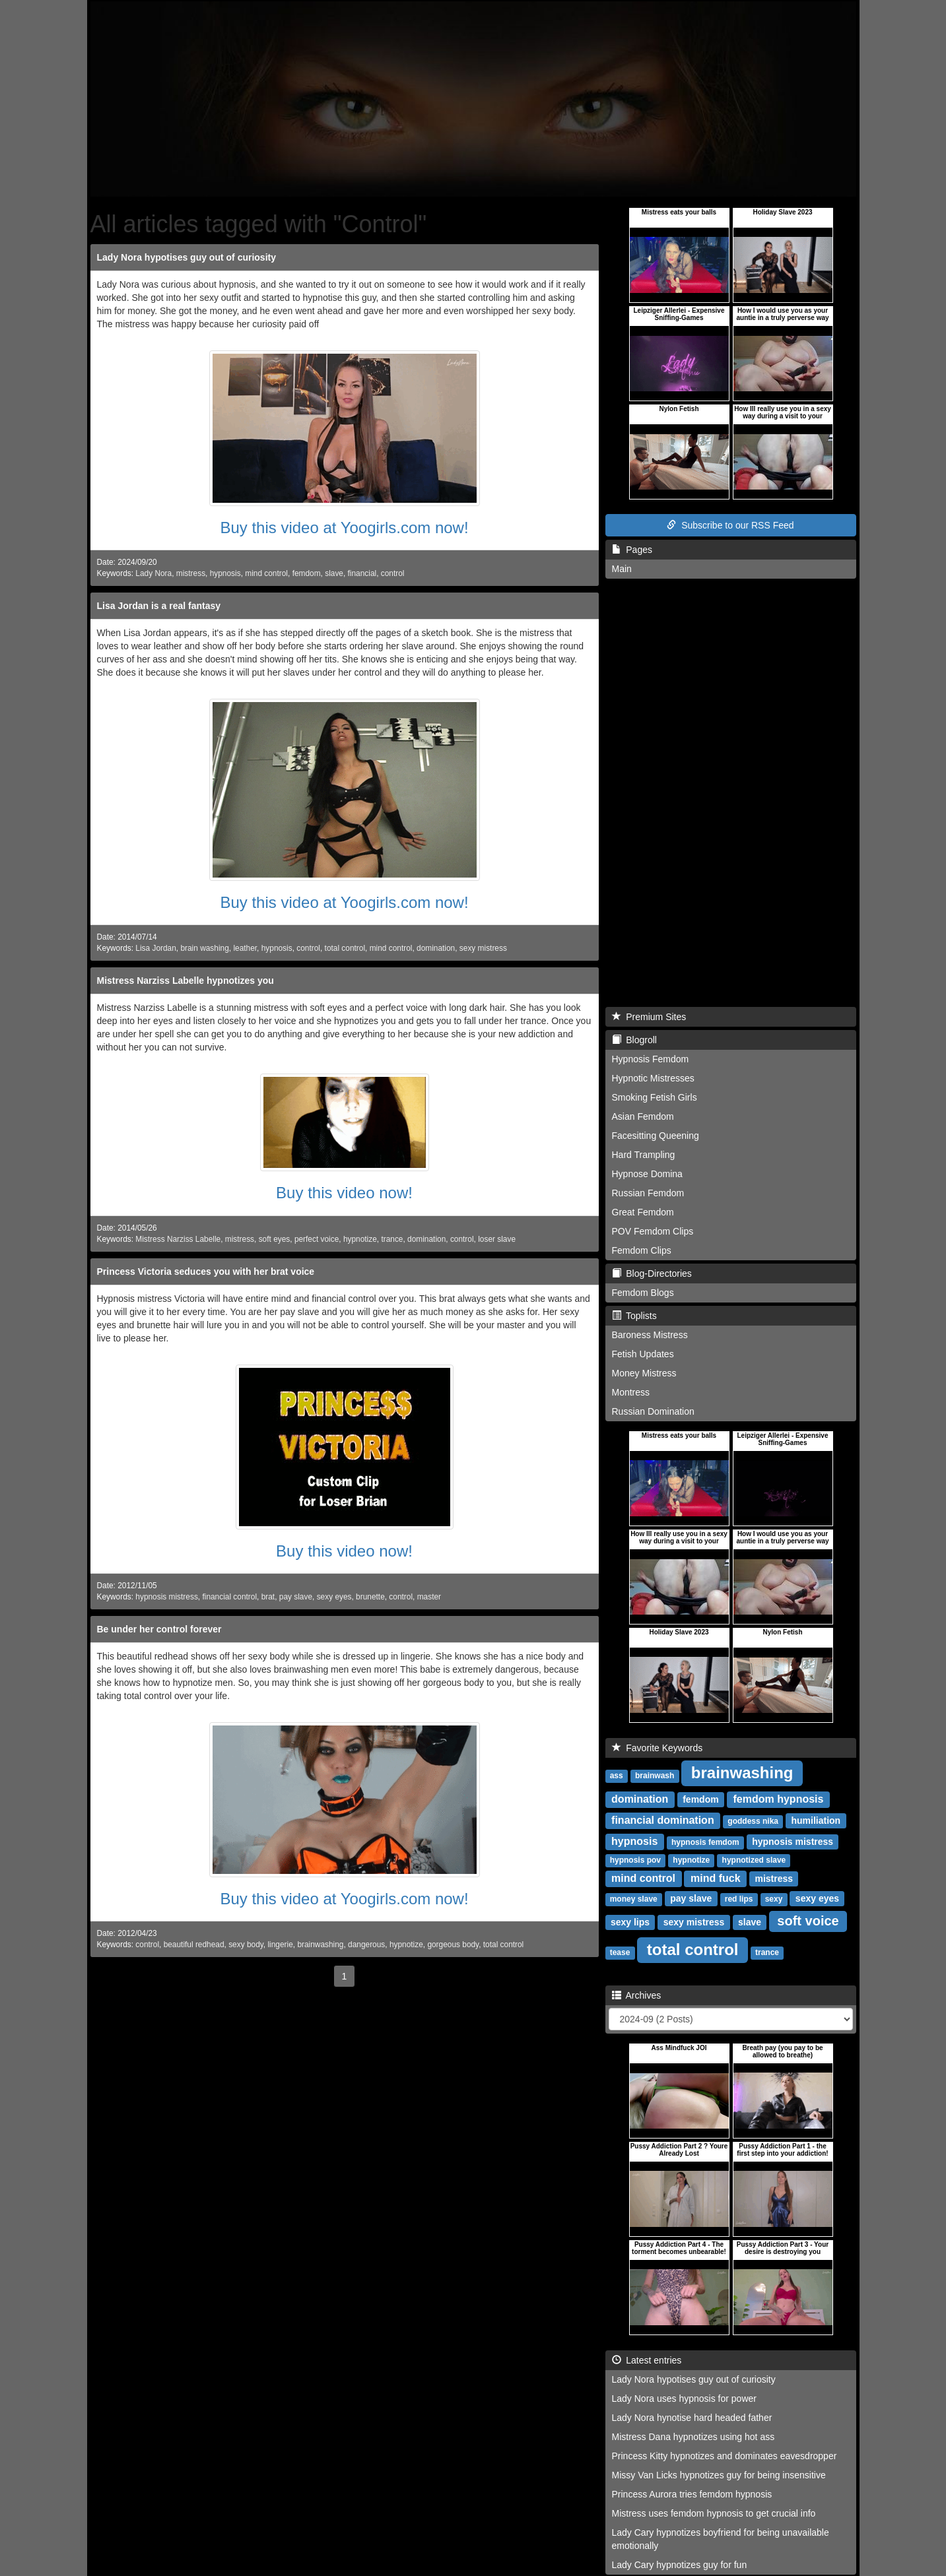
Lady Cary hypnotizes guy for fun (679, 2565)
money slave (634, 1899)
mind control (266, 573)
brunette (370, 1596)
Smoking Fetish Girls (654, 1097)
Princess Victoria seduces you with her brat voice (206, 1271)
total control (345, 948)
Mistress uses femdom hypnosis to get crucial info (714, 2513)
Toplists (634, 1315)
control (393, 573)
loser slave (497, 1239)
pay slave (295, 1596)
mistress (190, 573)
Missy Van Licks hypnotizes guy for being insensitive (719, 2475)
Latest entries (647, 2360)
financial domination (662, 1820)
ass (616, 1775)
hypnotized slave (754, 1860)
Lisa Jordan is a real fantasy (159, 605)
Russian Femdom (648, 1193)
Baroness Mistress (650, 1335)
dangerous (366, 1944)
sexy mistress (483, 948)
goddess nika (752, 1821)
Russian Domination (653, 1411)
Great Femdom (643, 1212)
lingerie (279, 1944)
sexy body (245, 1944)
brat (268, 1596)
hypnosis (225, 573)
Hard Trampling (643, 1154)
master (429, 1596)
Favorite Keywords (657, 1748)
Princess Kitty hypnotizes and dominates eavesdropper (724, 2456)
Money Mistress (644, 1373)
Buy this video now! (344, 1193)
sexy (774, 1899)
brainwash (654, 1775)
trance (392, 1239)
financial (362, 573)
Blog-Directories (652, 1273)
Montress (631, 1392)
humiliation (815, 1820)
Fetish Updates (643, 1354)
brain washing (204, 948)
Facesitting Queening (655, 1135)
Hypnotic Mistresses (653, 1078)
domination (436, 948)
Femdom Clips (641, 1250)
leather (245, 948)
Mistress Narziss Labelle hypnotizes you (185, 980)
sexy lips (630, 1922)
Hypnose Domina (647, 1174)
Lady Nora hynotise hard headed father (692, 2417)
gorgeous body (453, 1944)
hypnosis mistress (166, 1596)
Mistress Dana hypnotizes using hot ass (693, 2436)
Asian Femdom (643, 1116)
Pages (632, 549)
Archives (636, 1995)
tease (620, 1952)
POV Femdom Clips (653, 1231)
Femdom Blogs (643, 1292)
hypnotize (360, 1239)
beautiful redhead (194, 1944)
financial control (229, 1596)
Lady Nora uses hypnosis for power (684, 2398)
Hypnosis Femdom (650, 1059)
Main (622, 569)
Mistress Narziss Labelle (177, 1239)
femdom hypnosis (778, 1799)
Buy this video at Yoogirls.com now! (344, 527)
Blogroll (634, 1040)
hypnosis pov (635, 1860)
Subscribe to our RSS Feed (730, 525)
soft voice (807, 1921)
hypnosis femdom (705, 1842)
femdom (306, 573)
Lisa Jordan (155, 948)
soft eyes (274, 1239)
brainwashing (320, 1944)
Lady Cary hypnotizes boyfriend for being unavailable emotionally (720, 2539)
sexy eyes (334, 1596)
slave (334, 573)
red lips (739, 1899)
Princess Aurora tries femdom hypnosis (692, 2494)
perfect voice (316, 1239)
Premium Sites (649, 1017)
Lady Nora (153, 573)
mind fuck (716, 1878)
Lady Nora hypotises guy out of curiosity (186, 257)
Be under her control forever (159, 1629)
